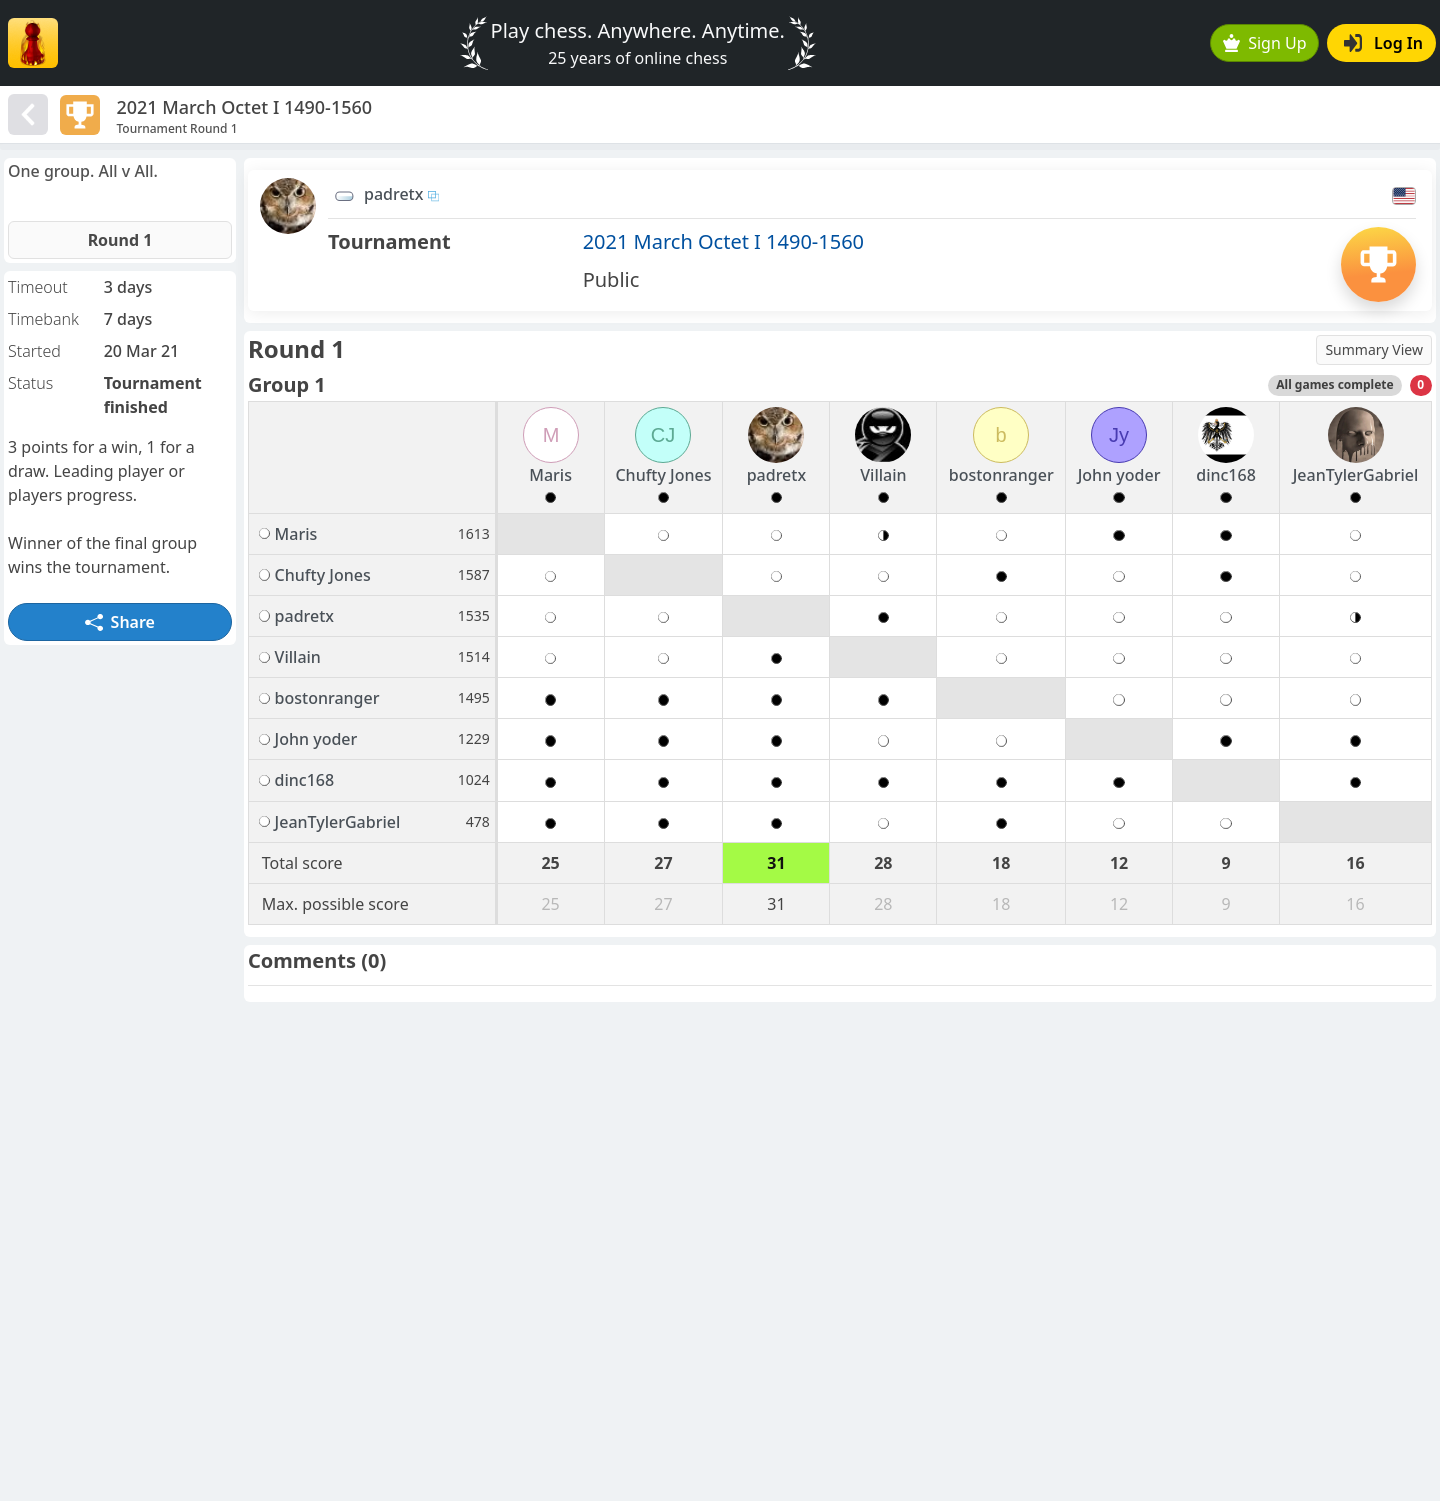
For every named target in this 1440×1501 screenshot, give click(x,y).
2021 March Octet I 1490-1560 (723, 241)
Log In (1383, 43)
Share (120, 622)
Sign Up (1265, 43)
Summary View (1374, 349)
